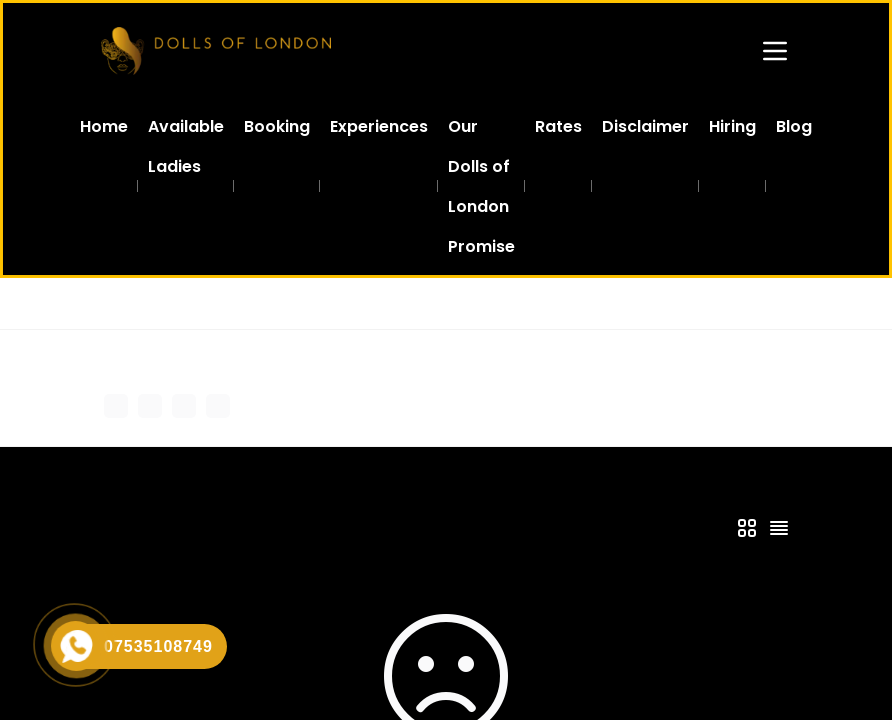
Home (121, 303)
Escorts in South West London (354, 303)
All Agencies (201, 303)
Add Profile (421, 404)
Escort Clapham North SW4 (553, 303)
